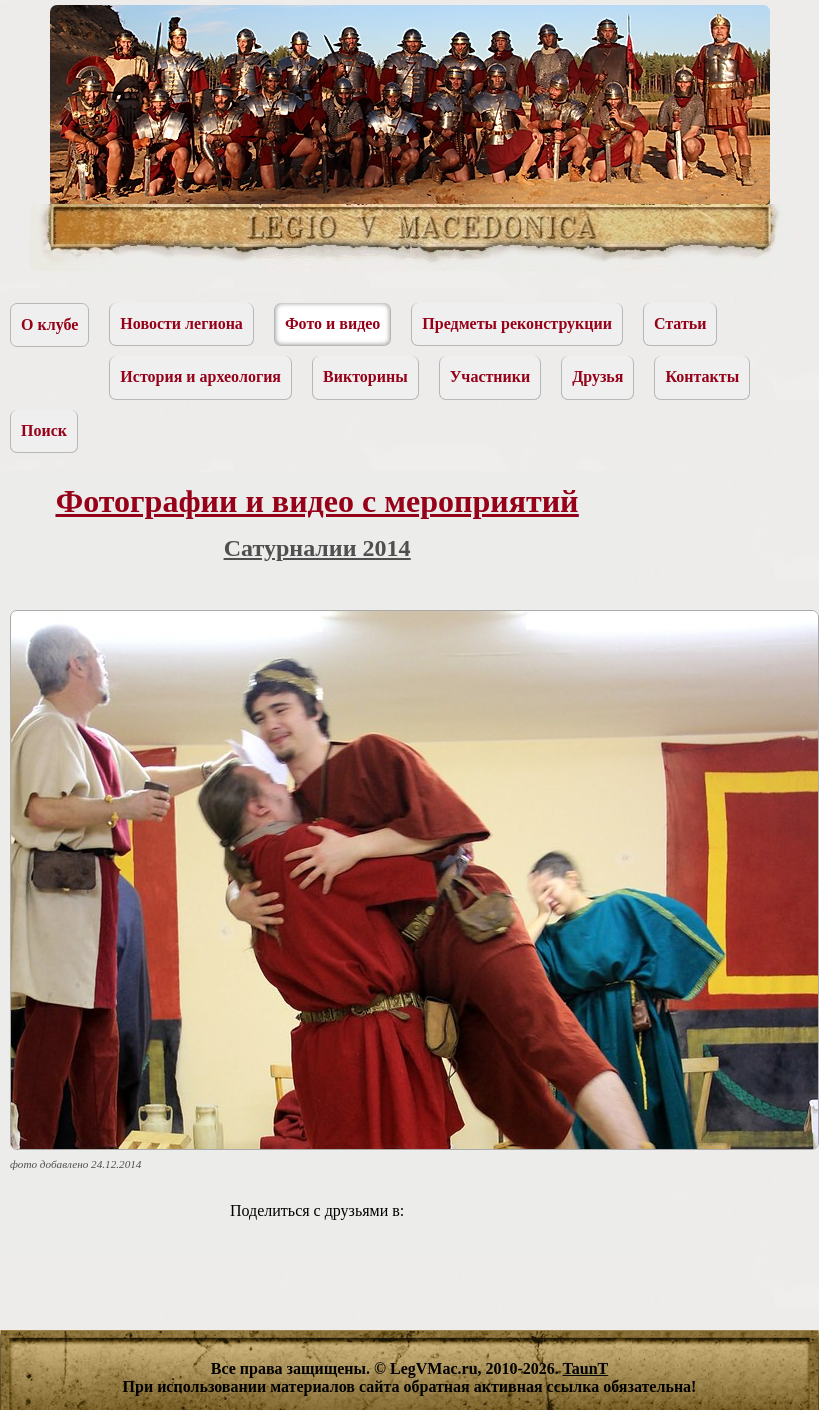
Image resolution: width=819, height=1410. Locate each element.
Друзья (597, 376)
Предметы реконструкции (517, 323)
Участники (490, 376)
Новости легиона (181, 323)
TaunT (586, 1368)
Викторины (365, 376)
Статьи (680, 323)
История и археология (200, 376)
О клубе (49, 324)
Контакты (702, 376)
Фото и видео (332, 323)
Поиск (44, 430)
